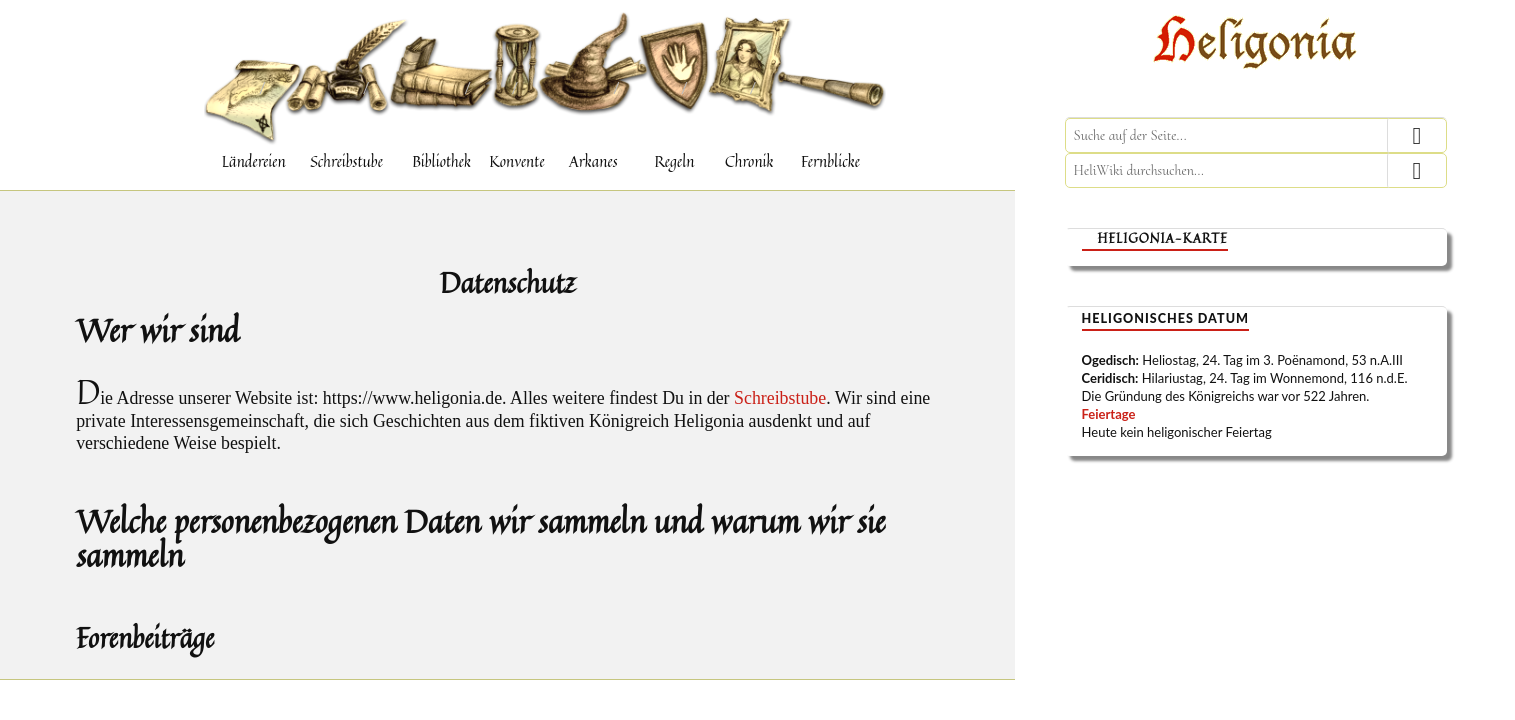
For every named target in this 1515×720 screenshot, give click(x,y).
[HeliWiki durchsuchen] (1256, 170)
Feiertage (1109, 414)
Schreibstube (780, 400)
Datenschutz (507, 276)
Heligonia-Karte (1163, 238)
